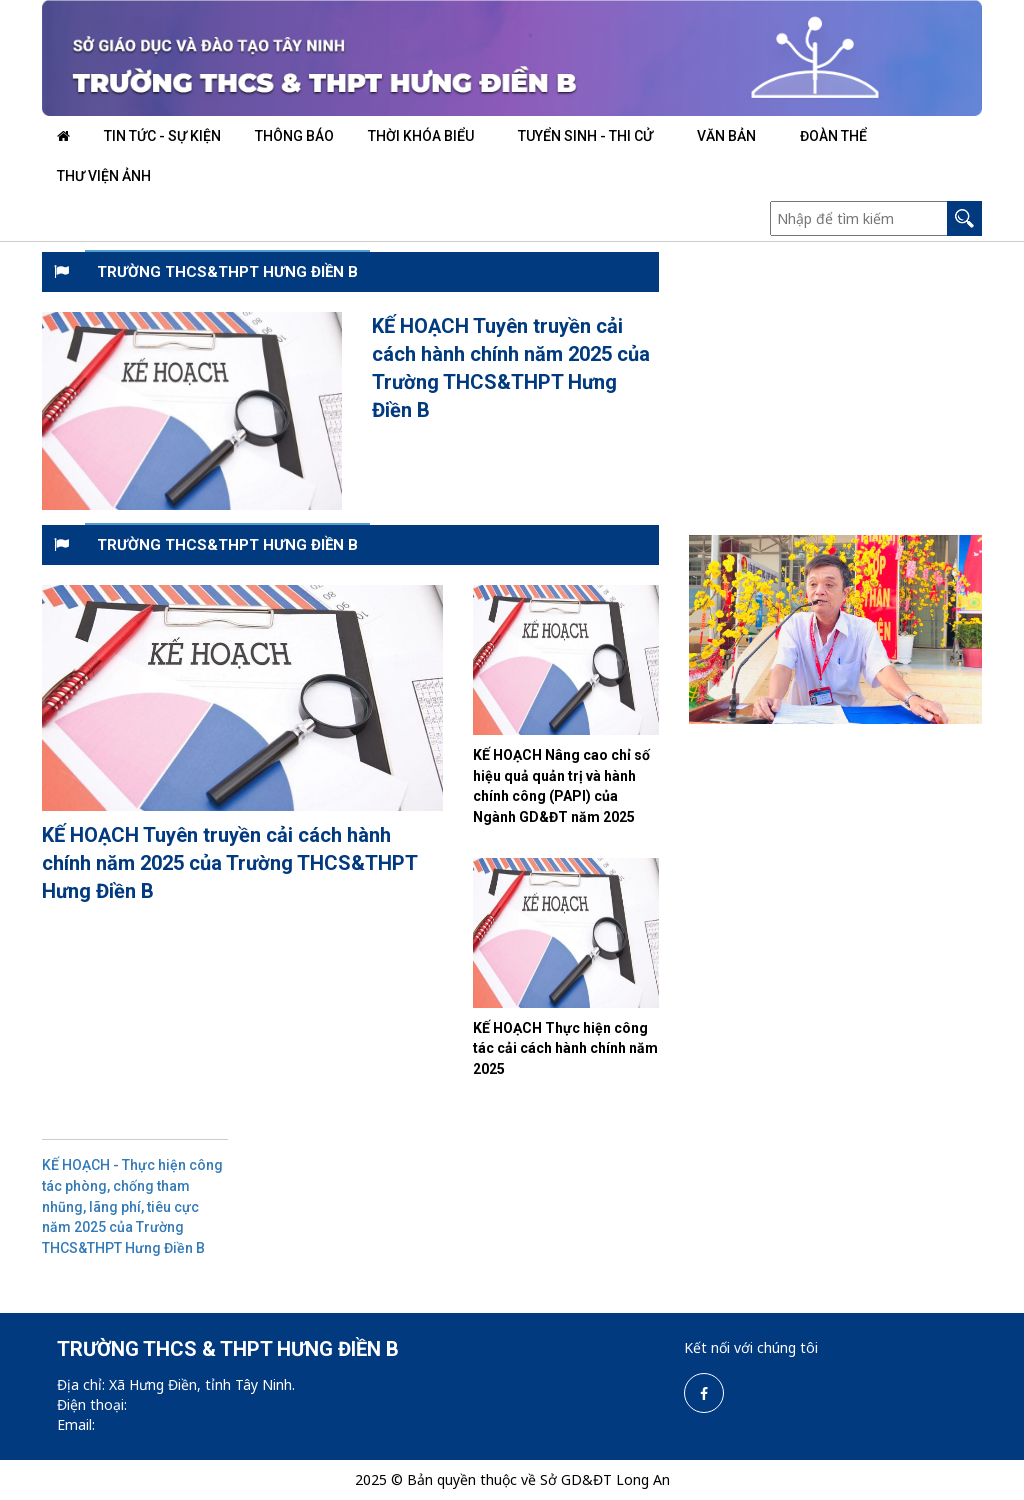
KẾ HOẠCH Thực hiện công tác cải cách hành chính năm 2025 (565, 1048)
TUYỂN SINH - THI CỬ (585, 136)
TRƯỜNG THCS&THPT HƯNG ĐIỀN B (227, 272)
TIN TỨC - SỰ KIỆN (162, 136)
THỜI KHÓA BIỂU (421, 136)
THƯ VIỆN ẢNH (104, 176)
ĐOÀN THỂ (833, 136)
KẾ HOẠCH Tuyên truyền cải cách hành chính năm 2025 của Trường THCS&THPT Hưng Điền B (229, 863)
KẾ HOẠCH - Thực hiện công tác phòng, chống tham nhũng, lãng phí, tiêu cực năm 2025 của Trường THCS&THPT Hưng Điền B (132, 1206)
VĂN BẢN (726, 136)
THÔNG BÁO (294, 136)
